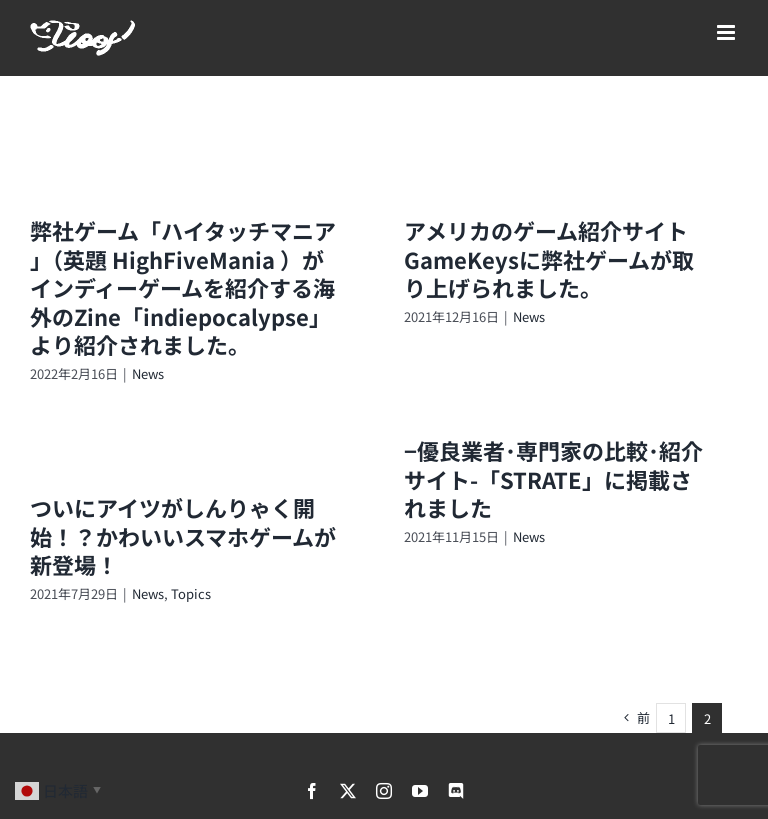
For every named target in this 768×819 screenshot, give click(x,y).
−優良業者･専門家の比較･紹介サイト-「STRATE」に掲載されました (553, 478)
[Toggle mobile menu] (727, 32)
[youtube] (420, 791)
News (148, 373)
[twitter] (348, 791)
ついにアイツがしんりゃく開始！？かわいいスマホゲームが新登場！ (183, 535)
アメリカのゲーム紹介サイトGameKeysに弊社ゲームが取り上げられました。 (549, 258)
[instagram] (384, 791)
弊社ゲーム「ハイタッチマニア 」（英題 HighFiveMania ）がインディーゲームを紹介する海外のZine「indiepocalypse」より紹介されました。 (183, 287)
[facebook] (312, 791)
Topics (191, 593)
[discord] (456, 791)
